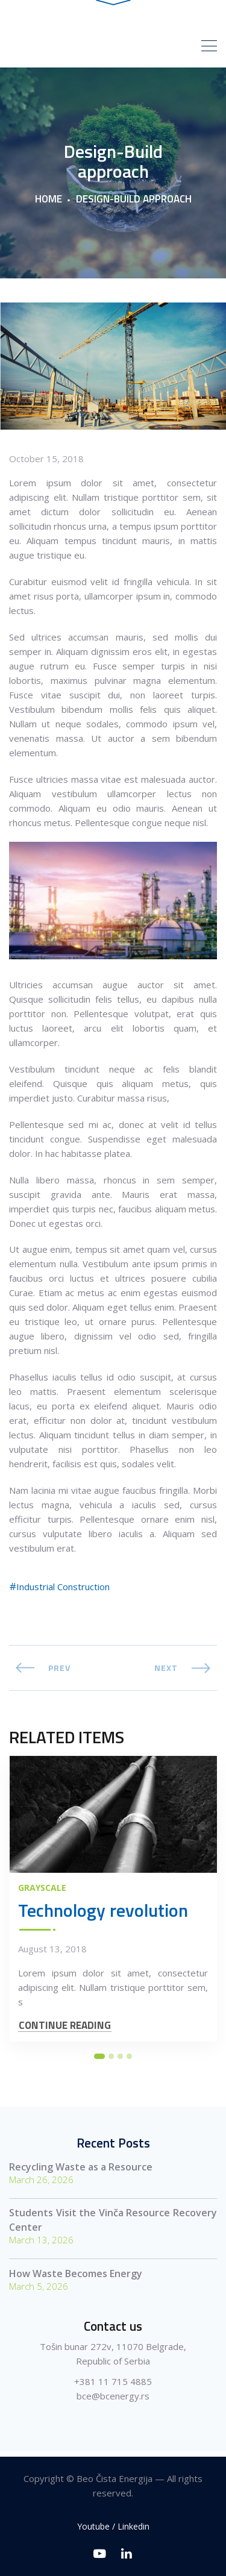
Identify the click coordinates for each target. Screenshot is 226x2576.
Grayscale (42, 1893)
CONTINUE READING (65, 2031)
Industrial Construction (63, 1592)
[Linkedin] (126, 2553)
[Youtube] (99, 2553)
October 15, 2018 (46, 464)
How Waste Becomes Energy (75, 2279)
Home (48, 204)
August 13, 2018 (52, 1954)
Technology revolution (103, 1915)
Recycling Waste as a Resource (80, 2171)
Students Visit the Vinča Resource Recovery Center (113, 2225)
